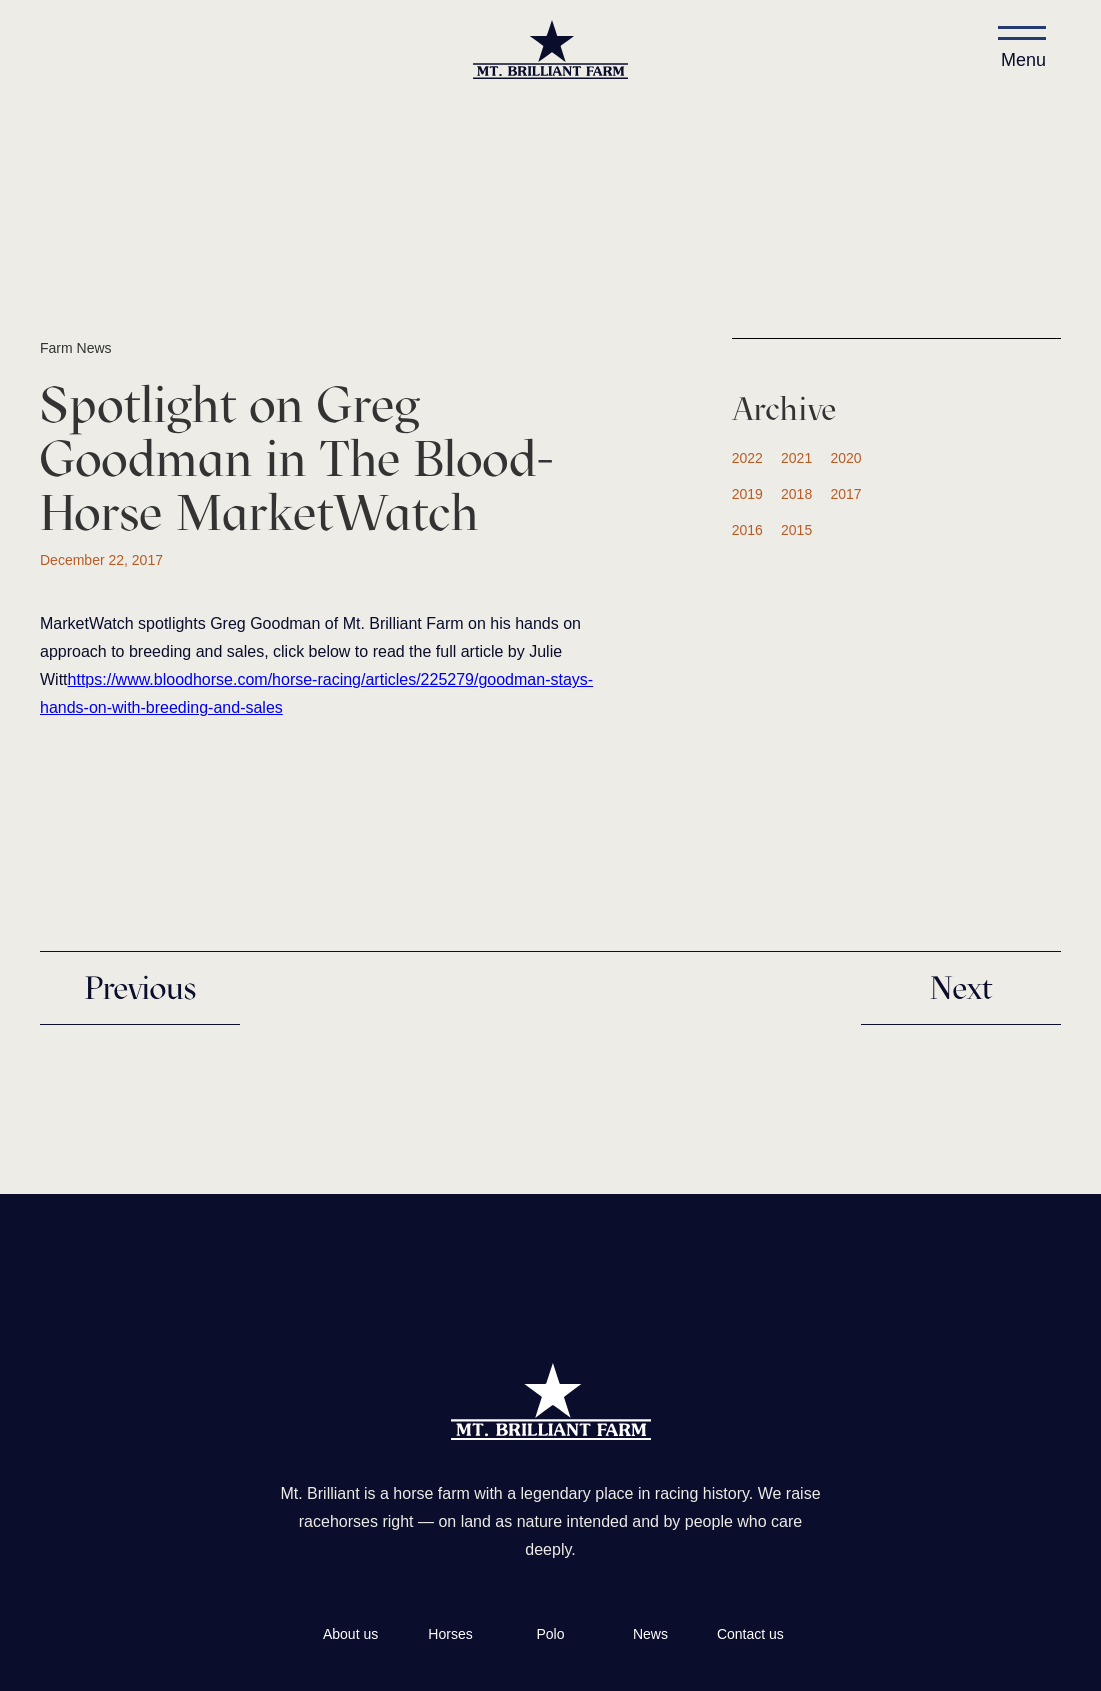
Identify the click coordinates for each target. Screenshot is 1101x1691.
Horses (450, 1634)
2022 (747, 458)
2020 (845, 458)
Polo (550, 1634)
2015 (796, 530)
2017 (845, 494)
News (650, 1634)
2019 (747, 494)
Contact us (750, 1634)
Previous (140, 988)
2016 (747, 530)
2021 (796, 458)
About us (350, 1634)
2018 (796, 494)
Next (961, 988)
